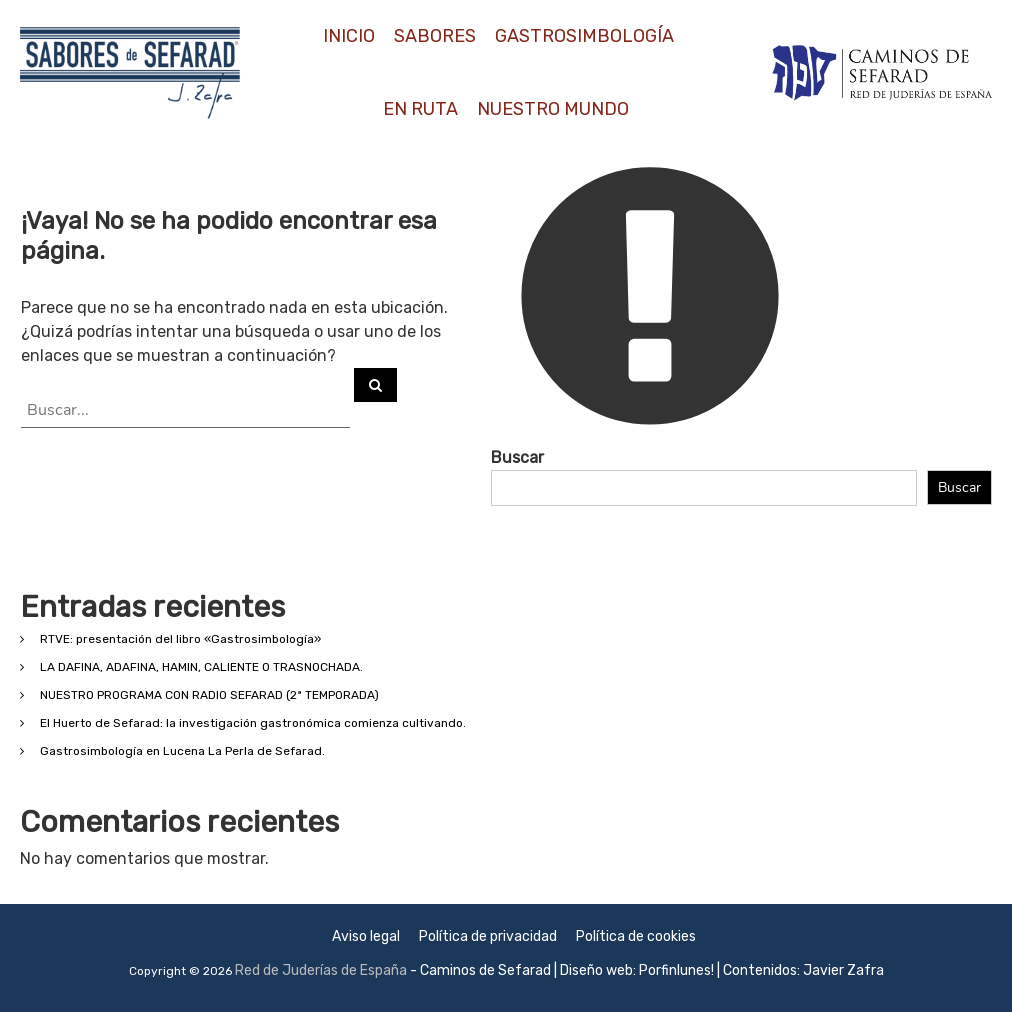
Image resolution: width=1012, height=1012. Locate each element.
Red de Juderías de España (321, 970)
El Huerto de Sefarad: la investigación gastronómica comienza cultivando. (253, 723)
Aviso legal (366, 936)
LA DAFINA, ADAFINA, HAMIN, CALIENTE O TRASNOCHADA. (201, 667)
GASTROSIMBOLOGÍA (584, 36)
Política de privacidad (488, 936)
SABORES (435, 36)
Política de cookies (636, 936)
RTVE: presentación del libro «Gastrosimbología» (180, 639)
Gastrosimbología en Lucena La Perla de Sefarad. (182, 751)
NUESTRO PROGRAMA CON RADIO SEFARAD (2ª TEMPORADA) (209, 695)
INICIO (349, 36)
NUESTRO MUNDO (553, 109)
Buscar (517, 457)
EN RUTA (420, 109)
